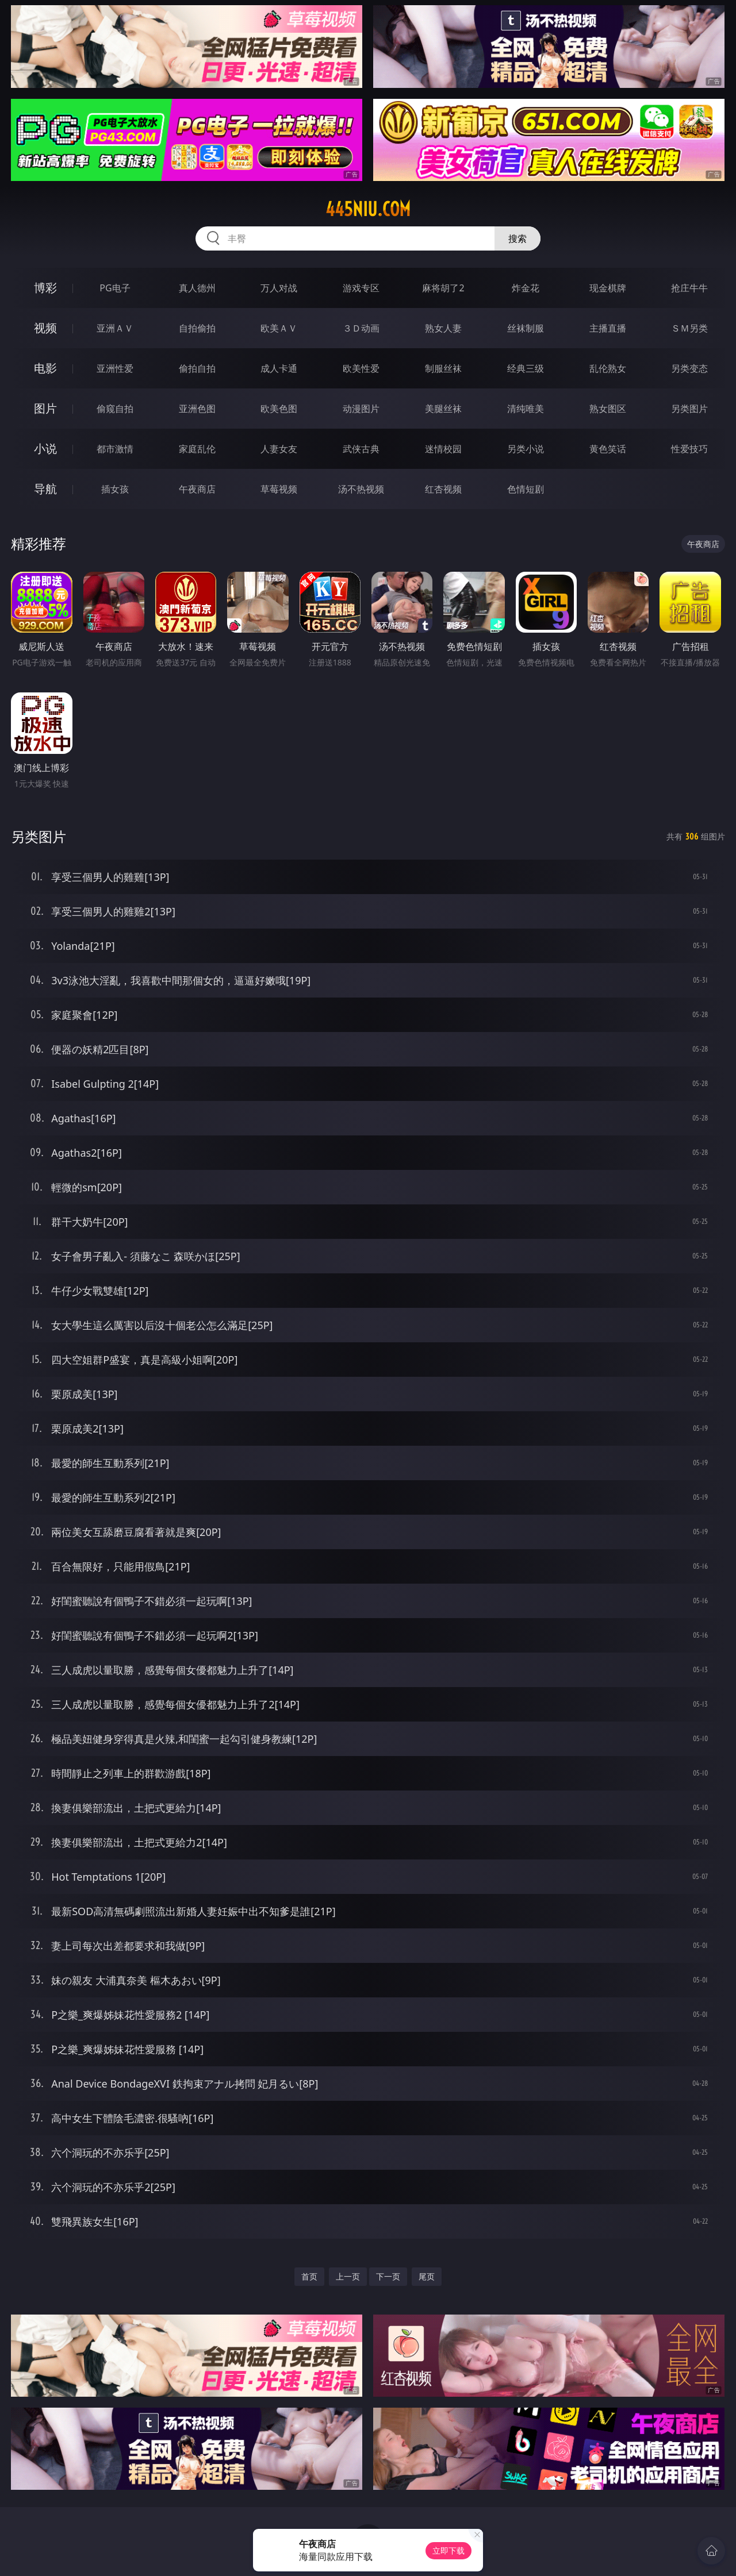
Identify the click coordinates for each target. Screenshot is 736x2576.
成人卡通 (278, 368)
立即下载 (448, 2550)
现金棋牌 (607, 288)
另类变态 (689, 368)
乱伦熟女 (607, 368)
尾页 (427, 2276)
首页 (309, 2276)
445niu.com (368, 209)
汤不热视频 (361, 489)
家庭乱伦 (197, 448)
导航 (45, 488)
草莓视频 (278, 489)
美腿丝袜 (443, 408)
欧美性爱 (361, 368)
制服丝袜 (443, 368)
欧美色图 (278, 408)
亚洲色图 (197, 408)
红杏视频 (443, 489)
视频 (45, 328)
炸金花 (525, 288)
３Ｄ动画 (361, 328)
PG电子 (114, 288)
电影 (45, 368)
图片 (45, 408)
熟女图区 (607, 408)
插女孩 (115, 489)
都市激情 (115, 448)
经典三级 (525, 368)
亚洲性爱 (115, 368)
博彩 (45, 287)
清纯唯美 (525, 408)
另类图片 (689, 408)
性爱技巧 (689, 448)
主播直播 (607, 328)
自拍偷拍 (197, 328)
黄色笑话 (607, 448)
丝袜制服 (525, 328)
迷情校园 (443, 448)
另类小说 (525, 448)
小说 (45, 448)
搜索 (517, 238)
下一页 (388, 2276)
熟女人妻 (443, 328)
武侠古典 (361, 448)
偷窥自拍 (115, 408)
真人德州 (197, 288)
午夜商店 (197, 489)
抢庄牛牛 (689, 288)
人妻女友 (278, 448)
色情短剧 (525, 489)
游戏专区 (361, 288)
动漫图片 (361, 408)
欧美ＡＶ (278, 328)
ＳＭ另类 (689, 328)
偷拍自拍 (197, 368)
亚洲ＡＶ (115, 328)
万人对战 (278, 288)
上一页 (348, 2276)
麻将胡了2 (443, 288)
